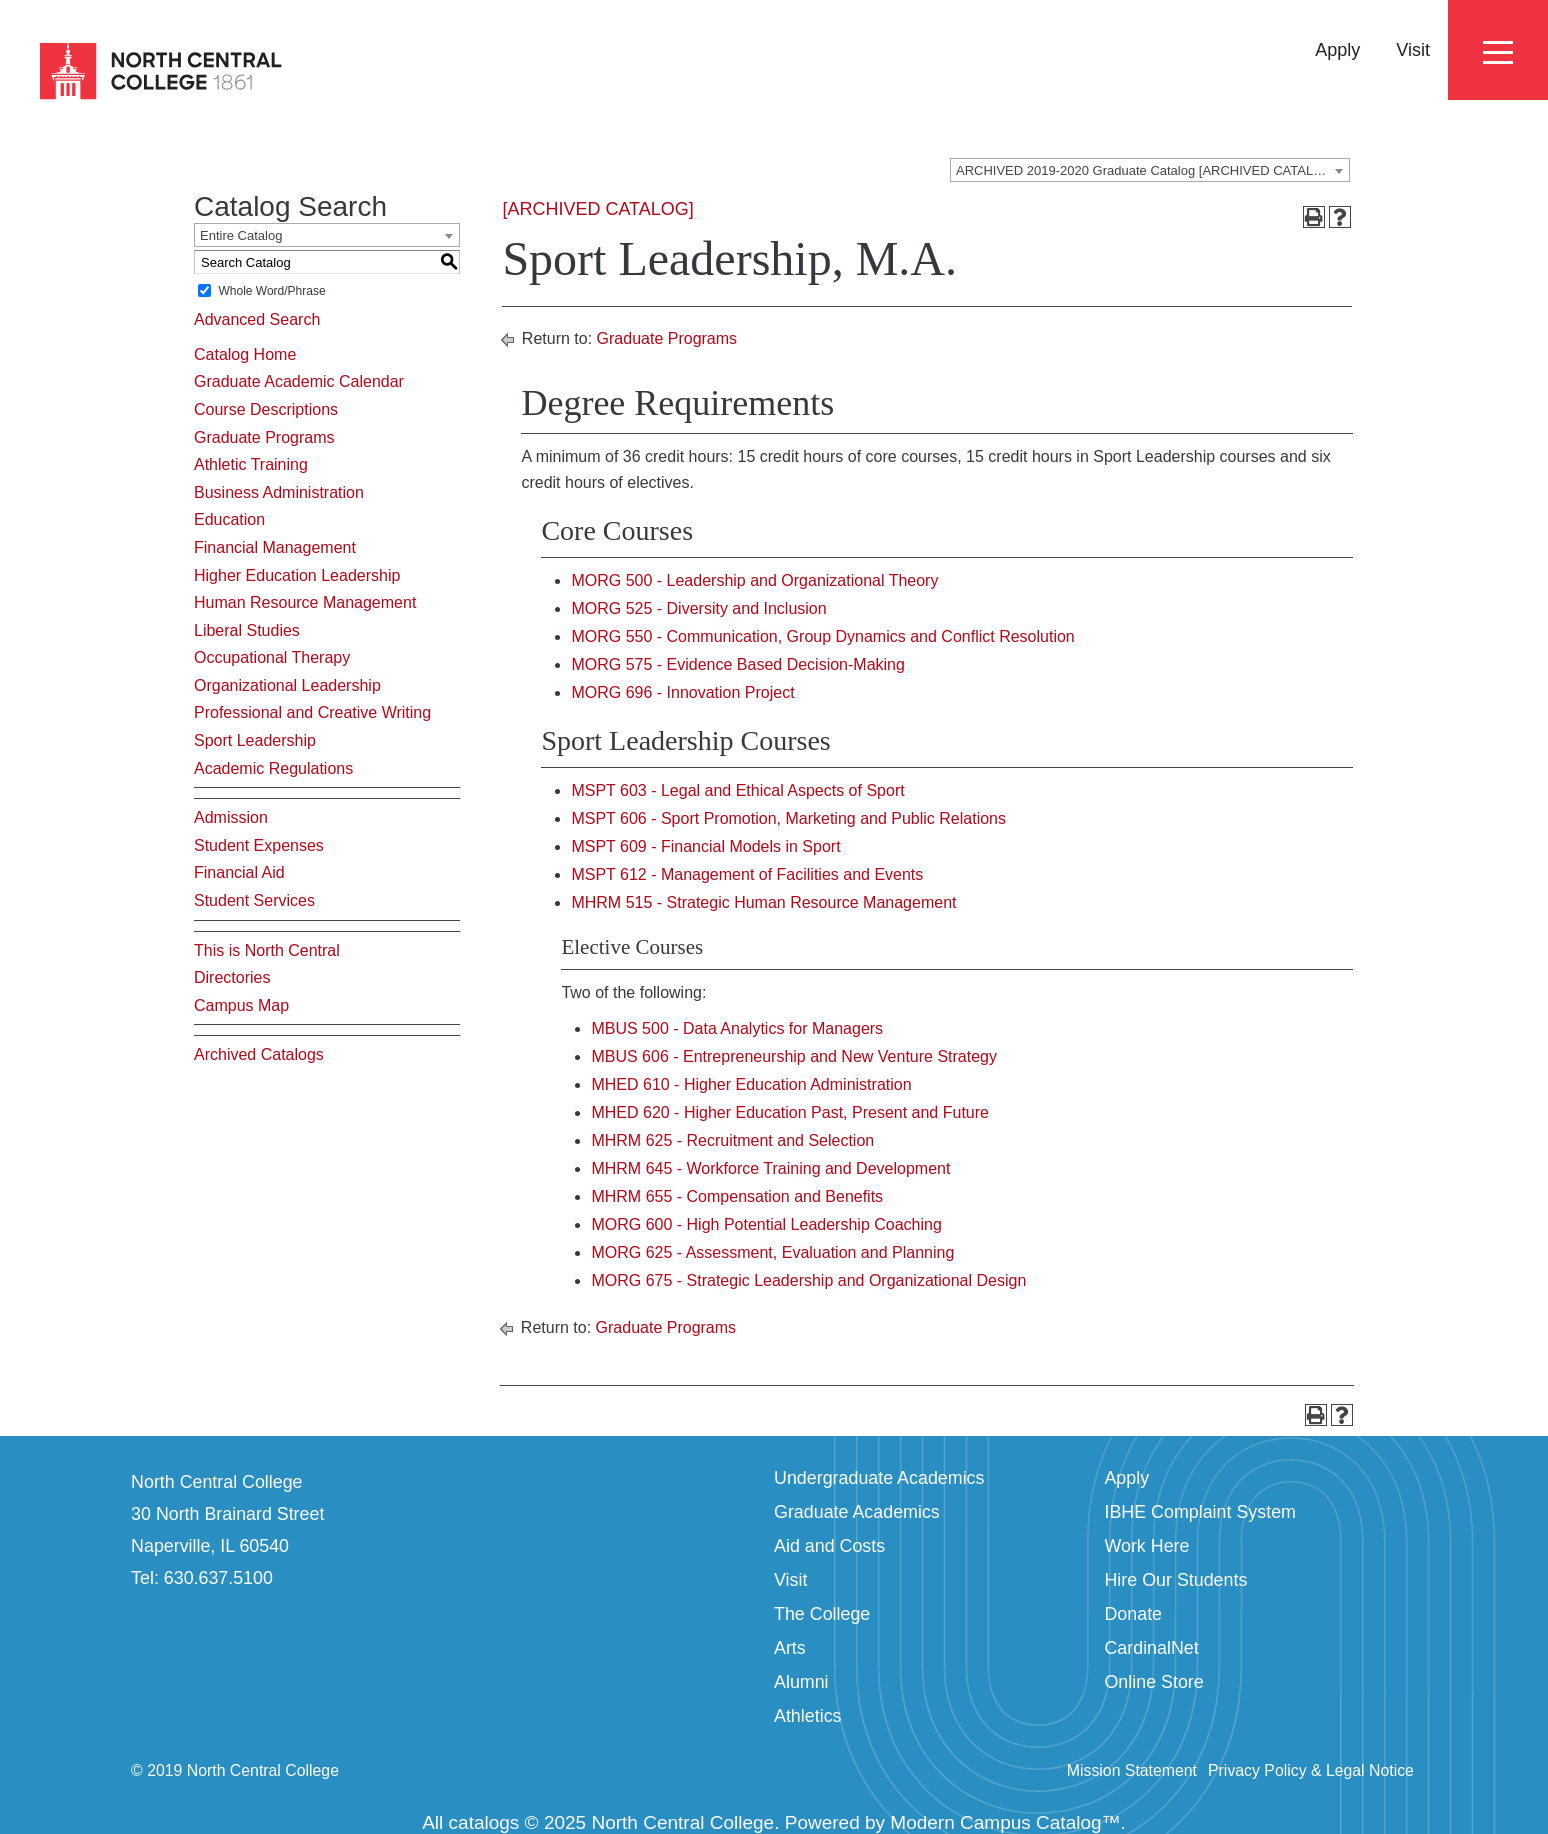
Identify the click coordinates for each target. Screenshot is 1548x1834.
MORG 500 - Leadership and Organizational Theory (754, 580)
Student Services (254, 900)
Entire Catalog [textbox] (241, 235)
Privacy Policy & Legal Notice (1311, 1770)
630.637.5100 (218, 1578)
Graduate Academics (857, 1512)
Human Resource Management (305, 602)
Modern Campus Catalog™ (1005, 1822)
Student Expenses (259, 845)
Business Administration (279, 492)
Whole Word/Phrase (271, 291)
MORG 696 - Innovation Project (682, 692)
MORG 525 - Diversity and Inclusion (698, 608)
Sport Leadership (255, 740)
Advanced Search (257, 319)
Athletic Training (251, 464)
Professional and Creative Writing (312, 712)
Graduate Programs (264, 437)
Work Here (1146, 1546)
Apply (1337, 50)
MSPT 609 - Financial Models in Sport (705, 846)
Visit (1413, 50)
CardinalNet (1151, 1648)
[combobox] (1150, 170)
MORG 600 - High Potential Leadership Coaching (766, 1224)
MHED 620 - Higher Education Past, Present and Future (790, 1112)
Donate (1133, 1614)
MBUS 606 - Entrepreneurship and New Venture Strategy (794, 1056)
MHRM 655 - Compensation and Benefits (737, 1196)
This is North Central (267, 950)
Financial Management (275, 547)
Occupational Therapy (272, 657)
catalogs (484, 1822)
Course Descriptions (266, 409)
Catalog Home (245, 354)
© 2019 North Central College (235, 1770)
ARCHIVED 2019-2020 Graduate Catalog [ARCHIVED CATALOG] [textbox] (1146, 170)
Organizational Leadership (287, 685)
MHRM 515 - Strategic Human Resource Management (763, 902)
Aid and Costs (829, 1546)
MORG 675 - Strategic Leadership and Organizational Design (808, 1280)
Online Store (1153, 1682)
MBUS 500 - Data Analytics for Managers (737, 1028)
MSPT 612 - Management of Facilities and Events (747, 874)
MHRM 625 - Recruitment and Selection (732, 1140)
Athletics (808, 1716)
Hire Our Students (1175, 1580)
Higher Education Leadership (297, 575)
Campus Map (241, 1005)
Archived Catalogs (259, 1054)
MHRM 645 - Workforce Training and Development (770, 1168)
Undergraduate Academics (879, 1478)
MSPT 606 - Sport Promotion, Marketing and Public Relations (788, 818)
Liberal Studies (247, 630)
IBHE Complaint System (1200, 1512)
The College (822, 1614)
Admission (231, 817)
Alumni (801, 1682)
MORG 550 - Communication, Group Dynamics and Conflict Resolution (822, 636)
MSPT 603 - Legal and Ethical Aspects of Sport (737, 790)
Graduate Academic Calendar (299, 381)
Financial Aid (239, 872)
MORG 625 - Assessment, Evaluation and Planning (772, 1252)
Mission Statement (1132, 1770)
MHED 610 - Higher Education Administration (751, 1084)
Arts (790, 1648)
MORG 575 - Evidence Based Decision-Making (737, 664)
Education (229, 519)
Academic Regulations (273, 768)
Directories (232, 977)
